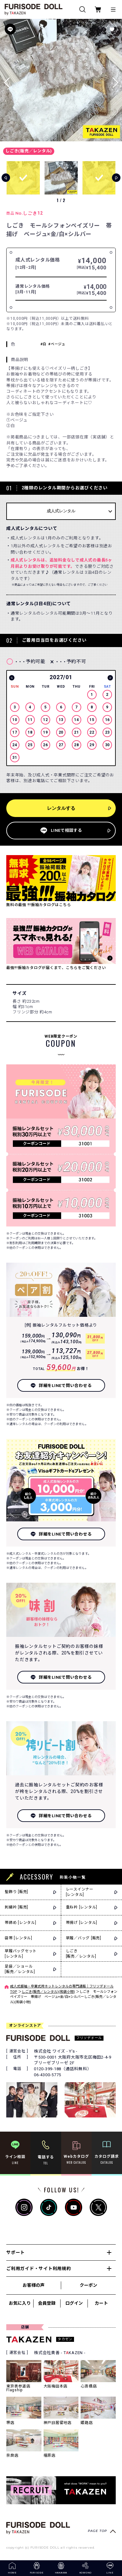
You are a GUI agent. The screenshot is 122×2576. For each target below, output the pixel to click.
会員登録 (47, 2303)
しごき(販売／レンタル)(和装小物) (48, 1992)
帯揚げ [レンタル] (82, 1922)
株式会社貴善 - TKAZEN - (60, 2352)
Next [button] (110, 677)
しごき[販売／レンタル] (81, 1954)
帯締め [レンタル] (20, 1922)
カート (101, 2303)
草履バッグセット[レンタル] (21, 1954)
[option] (61, 719)
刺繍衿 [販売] (16, 1907)
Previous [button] (12, 677)
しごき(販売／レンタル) (28, 151)
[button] (115, 80)
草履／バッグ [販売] (83, 1938)
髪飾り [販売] (16, 1892)
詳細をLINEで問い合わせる (65, 1385)
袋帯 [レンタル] (18, 1938)
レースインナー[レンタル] (79, 1892)
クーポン (88, 2285)
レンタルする (61, 808)
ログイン (74, 2303)
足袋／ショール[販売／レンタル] (20, 1969)
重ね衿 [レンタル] (82, 1907)
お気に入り (20, 2303)
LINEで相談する (66, 830)
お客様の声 (34, 2285)
